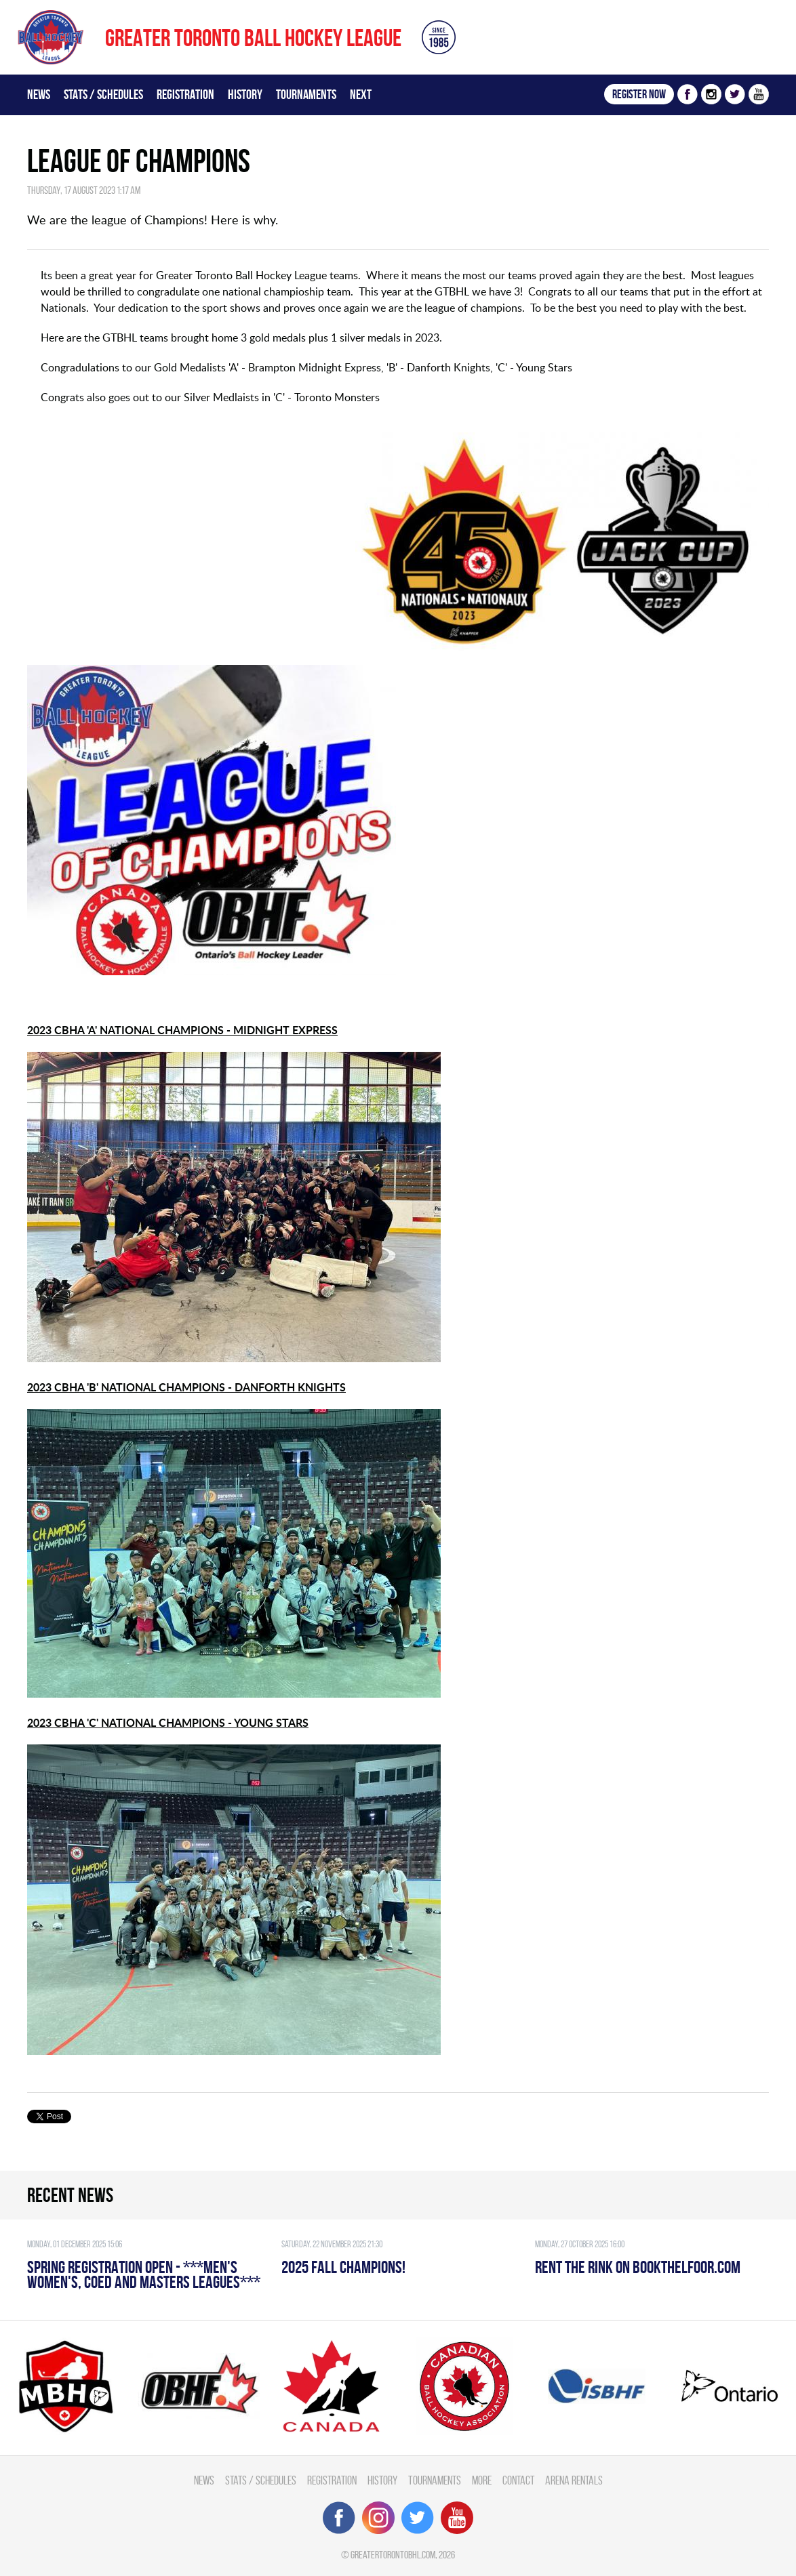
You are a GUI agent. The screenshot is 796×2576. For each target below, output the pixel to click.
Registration (185, 94)
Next (361, 94)
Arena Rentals (574, 2480)
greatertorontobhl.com (393, 2554)
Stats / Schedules (103, 94)
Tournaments (306, 94)
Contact (518, 2480)
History (245, 94)
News (38, 94)
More (482, 2480)
